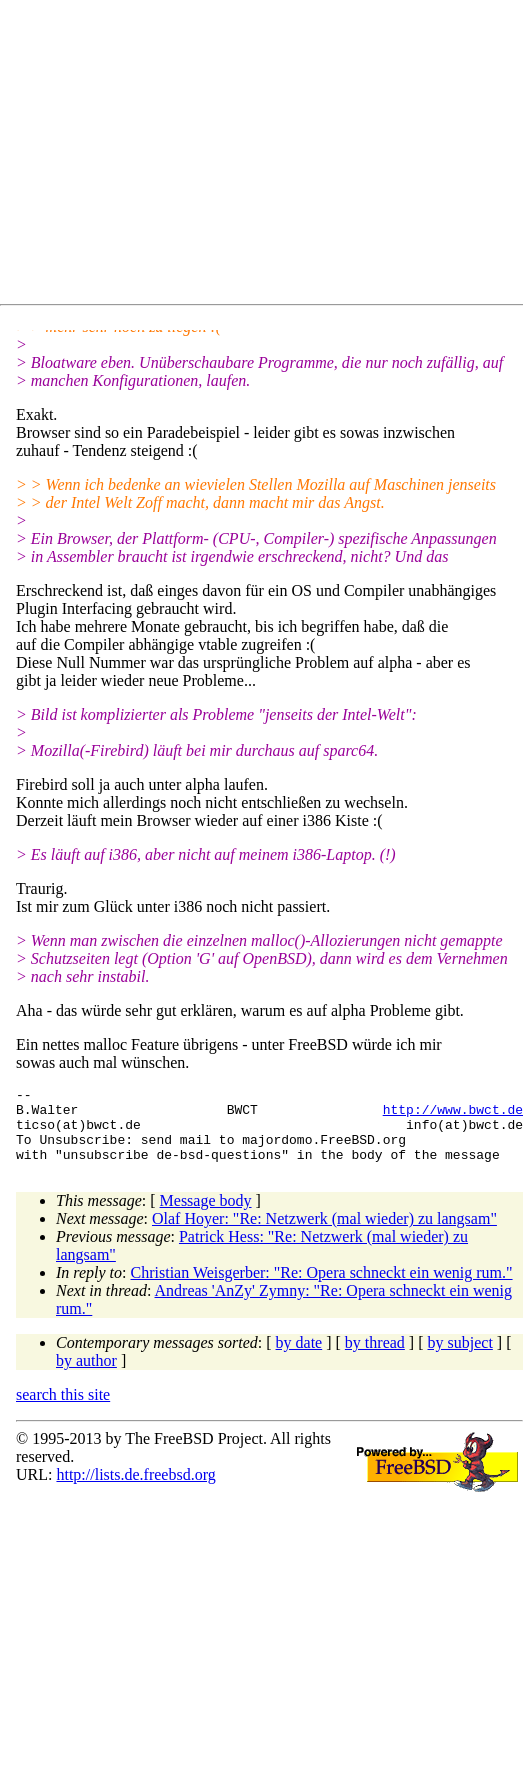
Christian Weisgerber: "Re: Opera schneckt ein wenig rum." (322, 1287)
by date (299, 1357)
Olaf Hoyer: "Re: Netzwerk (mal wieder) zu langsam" (324, 1233)
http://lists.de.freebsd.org (135, 1489)
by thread (375, 1357)
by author (86, 1375)
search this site (63, 1409)
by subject (460, 1357)
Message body (206, 1215)
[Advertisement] (226, 156)
